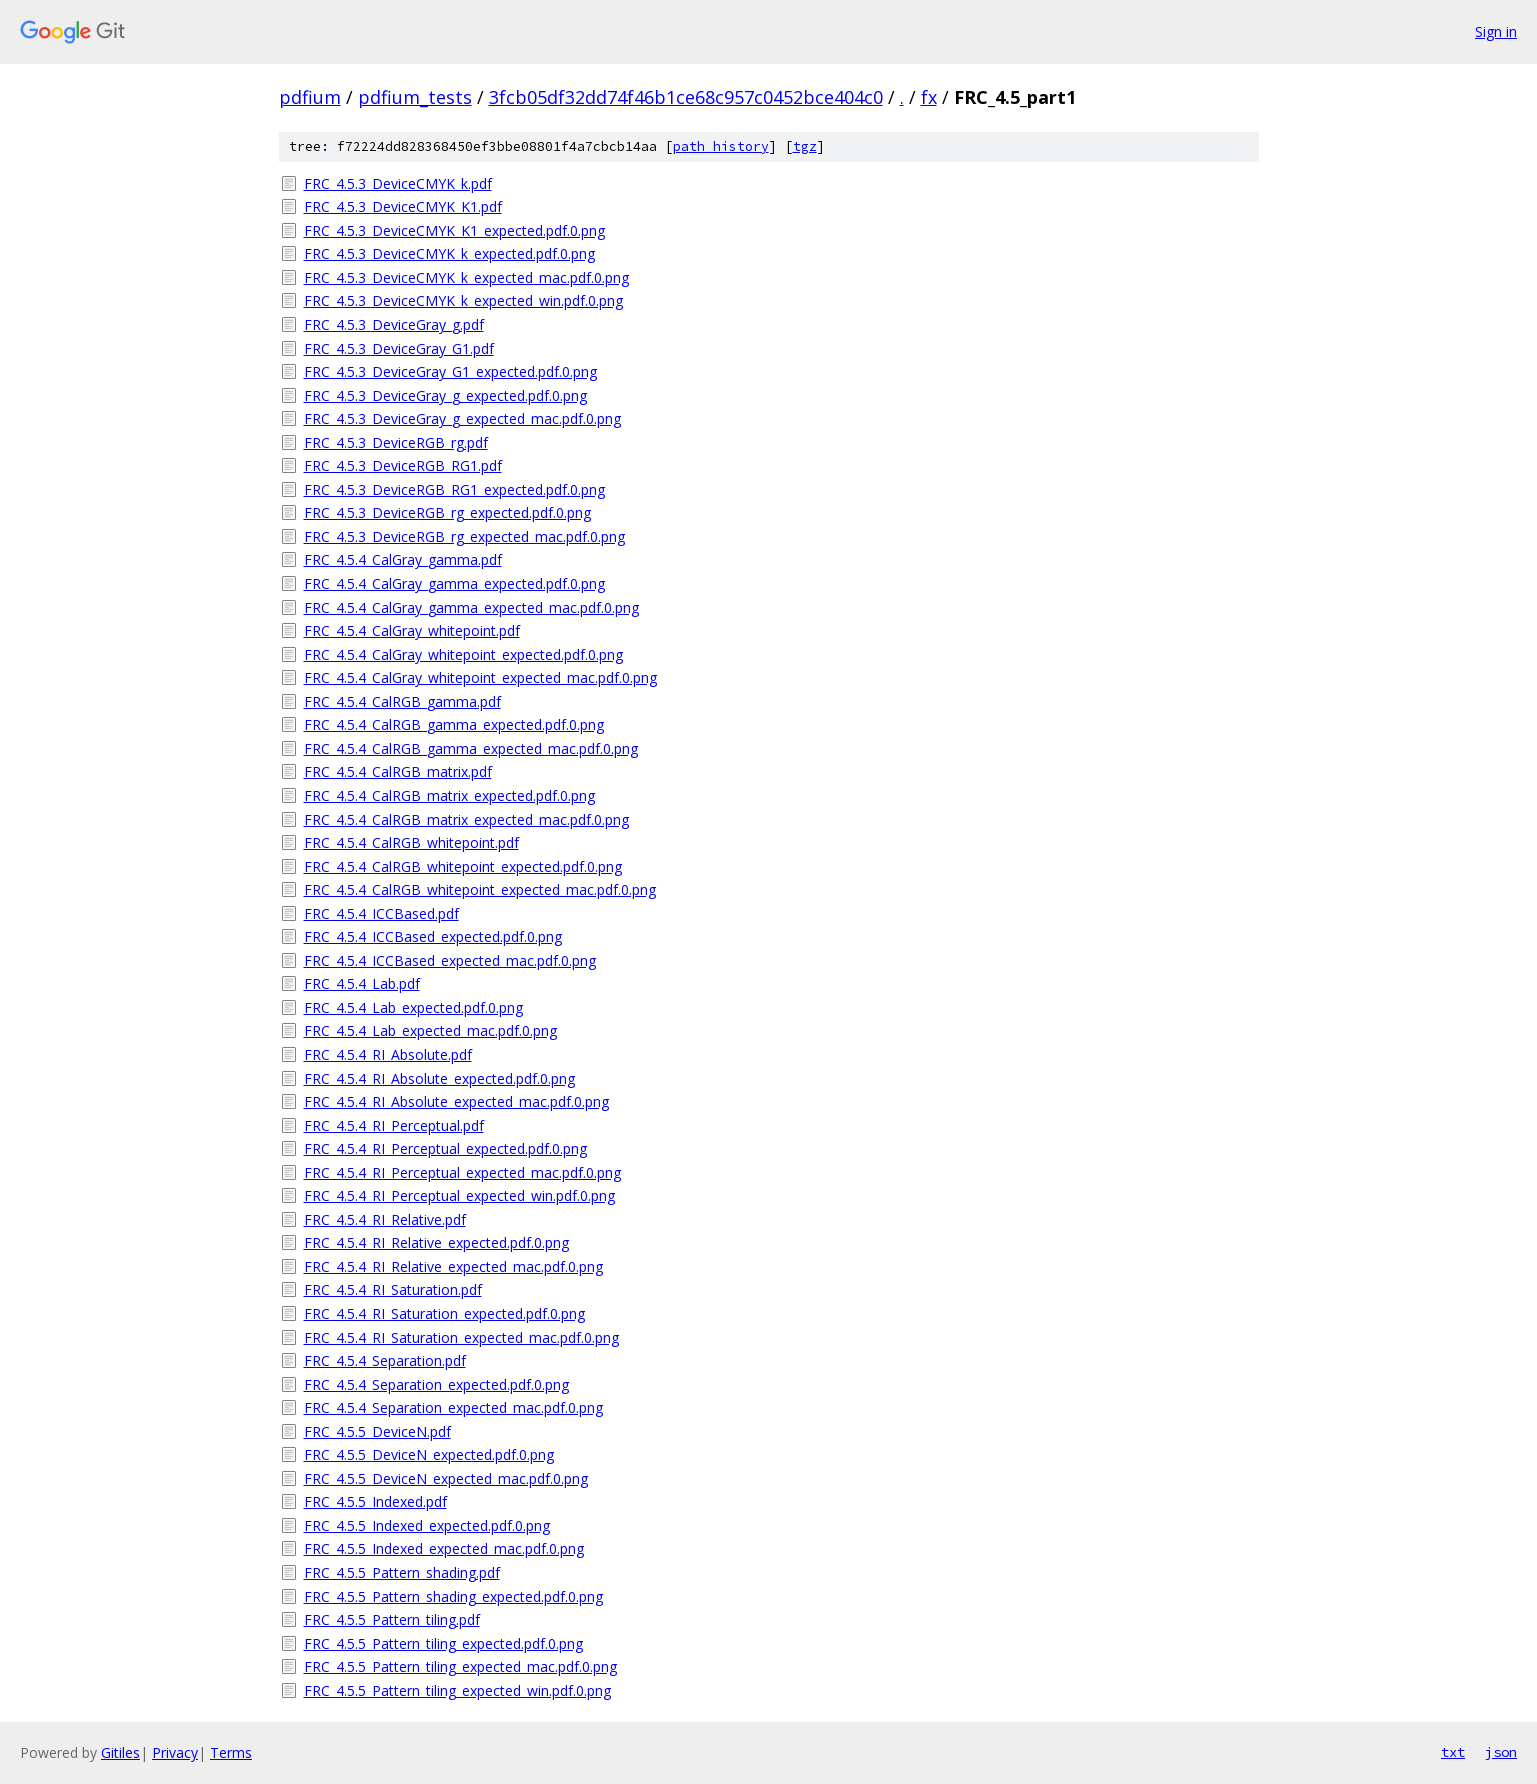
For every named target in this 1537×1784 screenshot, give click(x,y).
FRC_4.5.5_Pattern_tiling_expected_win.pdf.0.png (457, 1690)
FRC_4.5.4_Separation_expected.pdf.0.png (436, 1384)
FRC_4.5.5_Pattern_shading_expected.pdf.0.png (453, 1596)
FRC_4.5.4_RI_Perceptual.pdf (394, 1125)
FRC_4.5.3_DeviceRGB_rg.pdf (396, 442)
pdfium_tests (415, 97)
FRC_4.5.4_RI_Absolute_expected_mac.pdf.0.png (456, 1101)
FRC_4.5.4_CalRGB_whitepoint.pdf (411, 842)
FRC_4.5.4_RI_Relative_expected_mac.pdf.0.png (453, 1266)
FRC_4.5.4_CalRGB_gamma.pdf (402, 701)
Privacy (175, 1752)
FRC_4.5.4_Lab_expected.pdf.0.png (413, 1007)
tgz (805, 146)
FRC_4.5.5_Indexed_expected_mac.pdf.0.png (444, 1548)
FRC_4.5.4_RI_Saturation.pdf (393, 1289)
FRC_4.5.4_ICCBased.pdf (381, 913)
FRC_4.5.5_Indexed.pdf (375, 1501)
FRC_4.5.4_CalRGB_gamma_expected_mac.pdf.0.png (471, 748)
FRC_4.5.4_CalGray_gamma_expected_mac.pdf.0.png (471, 607)
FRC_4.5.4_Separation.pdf (385, 1360)
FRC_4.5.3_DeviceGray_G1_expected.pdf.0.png (450, 371)
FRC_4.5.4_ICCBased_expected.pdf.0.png (433, 936)
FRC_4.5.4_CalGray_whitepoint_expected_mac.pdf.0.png (480, 677)
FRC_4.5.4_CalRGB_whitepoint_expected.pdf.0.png (463, 866)
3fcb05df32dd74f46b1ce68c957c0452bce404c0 (686, 97)
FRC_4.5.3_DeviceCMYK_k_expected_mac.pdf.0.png (466, 277)
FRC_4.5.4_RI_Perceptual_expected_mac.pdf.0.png (462, 1172)
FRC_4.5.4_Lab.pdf (362, 983)
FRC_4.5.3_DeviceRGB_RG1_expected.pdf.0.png (454, 489)
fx (929, 97)
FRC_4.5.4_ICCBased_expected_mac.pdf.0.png (450, 960)
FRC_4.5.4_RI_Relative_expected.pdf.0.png (436, 1242)
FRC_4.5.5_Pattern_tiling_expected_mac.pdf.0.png (460, 1666)
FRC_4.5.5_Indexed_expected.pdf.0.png (427, 1525)
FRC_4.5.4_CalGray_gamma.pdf (403, 559)
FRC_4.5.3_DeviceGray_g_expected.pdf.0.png (445, 395)
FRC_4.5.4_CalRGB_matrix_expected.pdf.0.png (449, 795)
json (1501, 1752)
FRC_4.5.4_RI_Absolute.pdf (388, 1054)
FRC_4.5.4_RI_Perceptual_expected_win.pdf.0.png (459, 1195)
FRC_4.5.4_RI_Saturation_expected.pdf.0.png (444, 1313)
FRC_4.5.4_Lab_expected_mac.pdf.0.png (430, 1030)
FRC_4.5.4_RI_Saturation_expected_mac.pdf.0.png (461, 1337)
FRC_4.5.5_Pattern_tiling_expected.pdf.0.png (443, 1643)
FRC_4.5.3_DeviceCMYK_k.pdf (398, 183)
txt (1453, 1752)
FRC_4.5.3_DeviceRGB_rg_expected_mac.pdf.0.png (464, 536)
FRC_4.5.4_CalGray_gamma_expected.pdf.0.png (454, 583)
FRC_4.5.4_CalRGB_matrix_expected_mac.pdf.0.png (466, 819)
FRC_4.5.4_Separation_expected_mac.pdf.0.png (453, 1407)
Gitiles (120, 1752)
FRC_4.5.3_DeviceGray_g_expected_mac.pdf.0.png (462, 418)
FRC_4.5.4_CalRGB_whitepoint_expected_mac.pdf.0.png (480, 889)
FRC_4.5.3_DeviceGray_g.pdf (394, 324)
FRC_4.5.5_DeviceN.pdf (377, 1431)
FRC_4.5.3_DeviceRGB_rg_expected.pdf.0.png (447, 512)
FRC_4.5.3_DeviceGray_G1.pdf (399, 348)
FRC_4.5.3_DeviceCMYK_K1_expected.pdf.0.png (454, 230)
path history (721, 146)
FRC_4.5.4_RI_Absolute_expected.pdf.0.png (439, 1078)
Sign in (1496, 31)
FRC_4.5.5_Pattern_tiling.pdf (392, 1619)
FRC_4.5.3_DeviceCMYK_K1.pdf (403, 206)
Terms (231, 1752)
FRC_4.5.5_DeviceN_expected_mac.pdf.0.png (446, 1478)
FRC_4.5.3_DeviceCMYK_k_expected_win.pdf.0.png (463, 300)
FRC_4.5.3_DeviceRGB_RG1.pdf (403, 465)
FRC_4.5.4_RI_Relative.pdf (385, 1219)
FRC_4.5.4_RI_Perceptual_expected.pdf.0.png (445, 1148)
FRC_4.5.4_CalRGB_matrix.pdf (398, 771)
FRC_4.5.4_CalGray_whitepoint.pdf (412, 630)
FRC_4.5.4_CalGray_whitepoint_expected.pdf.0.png (463, 654)
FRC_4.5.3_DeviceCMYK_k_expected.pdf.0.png (449, 253)
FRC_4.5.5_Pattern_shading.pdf (402, 1572)
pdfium (310, 97)
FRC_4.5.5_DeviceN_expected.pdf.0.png (429, 1454)
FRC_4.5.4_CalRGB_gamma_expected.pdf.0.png (454, 724)
